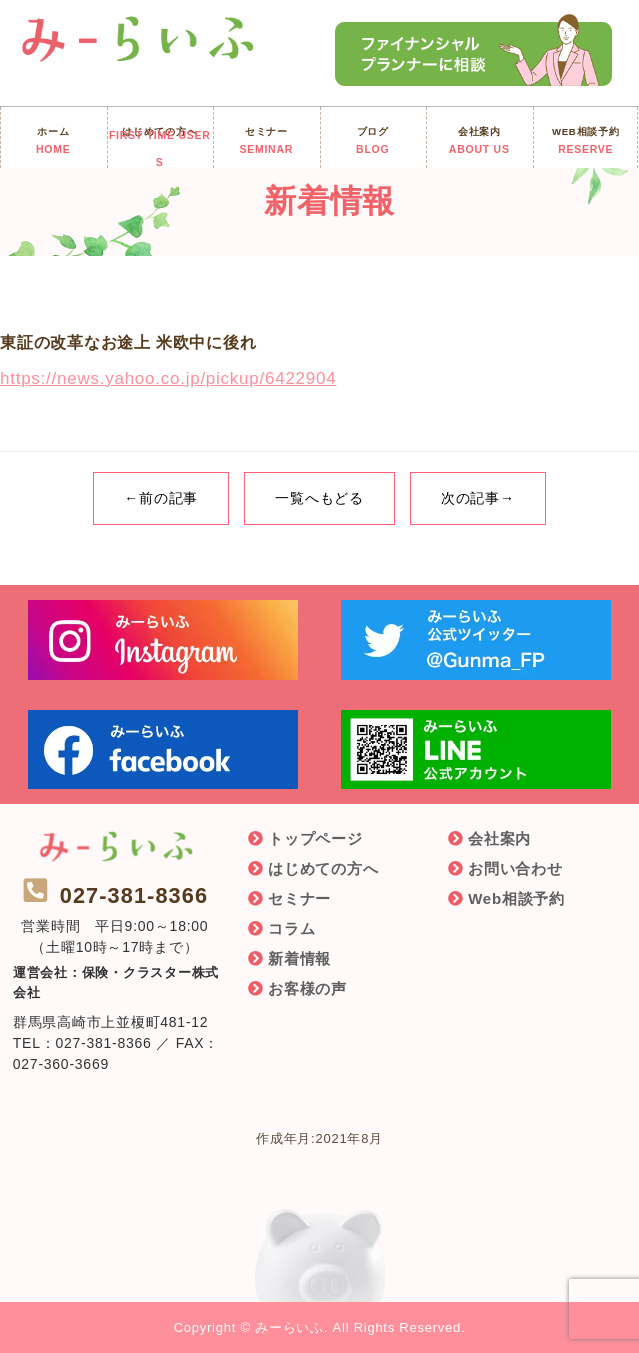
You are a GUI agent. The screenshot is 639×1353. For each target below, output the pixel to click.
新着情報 (299, 958)
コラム (291, 928)
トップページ (315, 838)
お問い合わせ (515, 868)
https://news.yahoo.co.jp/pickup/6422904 (168, 378)
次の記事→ (478, 498)
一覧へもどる (319, 498)
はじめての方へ (323, 868)
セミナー (299, 898)
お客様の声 (307, 988)
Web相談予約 (516, 898)
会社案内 (499, 838)
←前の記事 (161, 498)
